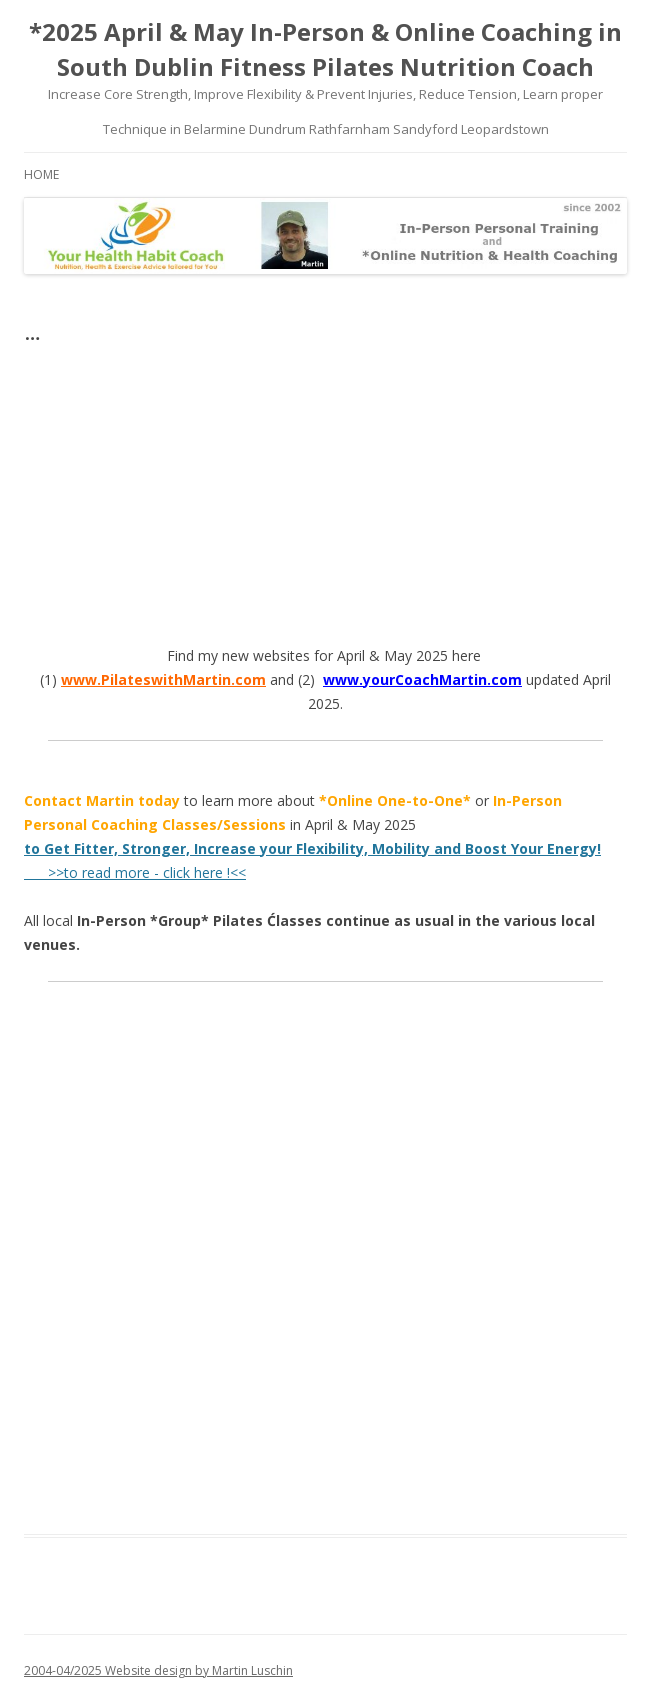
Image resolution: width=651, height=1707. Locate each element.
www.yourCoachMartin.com (422, 679)
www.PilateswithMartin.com (163, 679)
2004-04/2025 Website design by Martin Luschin (158, 1670)
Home (41, 174)
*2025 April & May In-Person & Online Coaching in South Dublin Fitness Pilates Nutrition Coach (325, 49)
